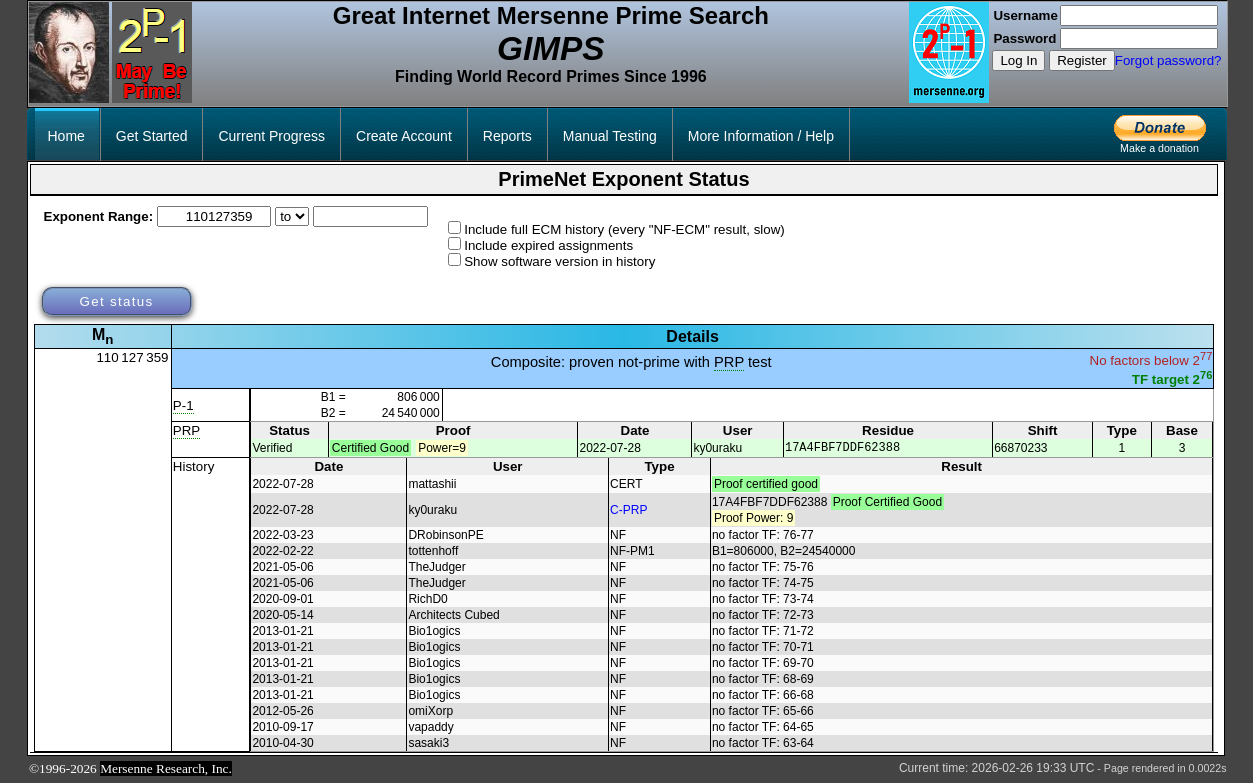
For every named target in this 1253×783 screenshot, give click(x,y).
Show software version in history (559, 261)
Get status (116, 301)
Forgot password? (1168, 60)
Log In (1018, 60)
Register (1082, 60)
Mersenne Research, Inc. (166, 769)
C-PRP (628, 511)
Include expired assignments (548, 245)
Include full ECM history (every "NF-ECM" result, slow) (624, 229)
